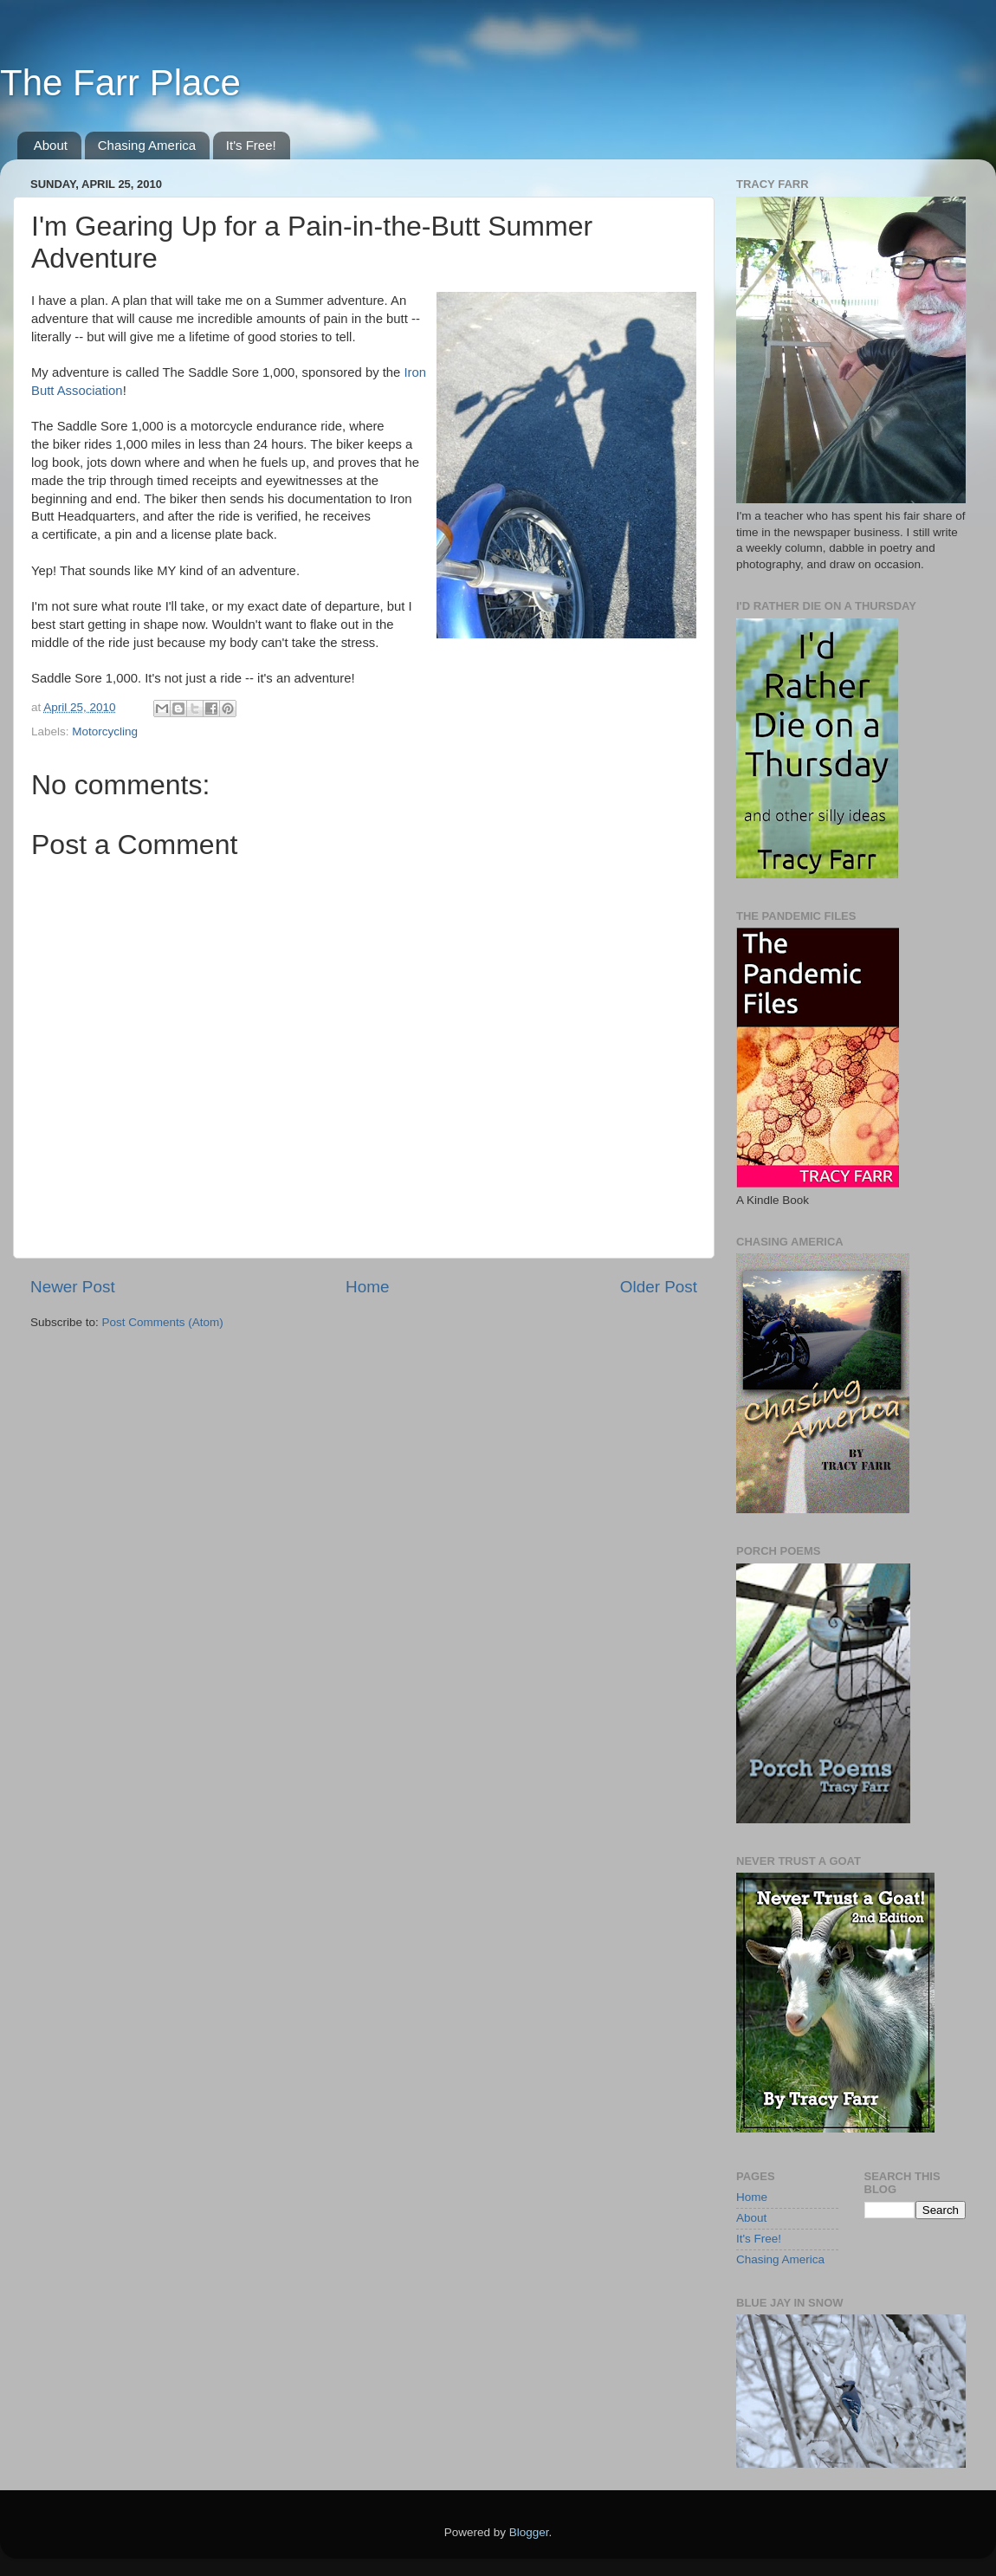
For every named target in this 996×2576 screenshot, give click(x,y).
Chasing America (147, 145)
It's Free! (251, 145)
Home (367, 1287)
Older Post (658, 1287)
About (51, 145)
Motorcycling (105, 731)
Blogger (529, 2532)
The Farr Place (120, 82)
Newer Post (72, 1287)
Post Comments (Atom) (162, 1322)
